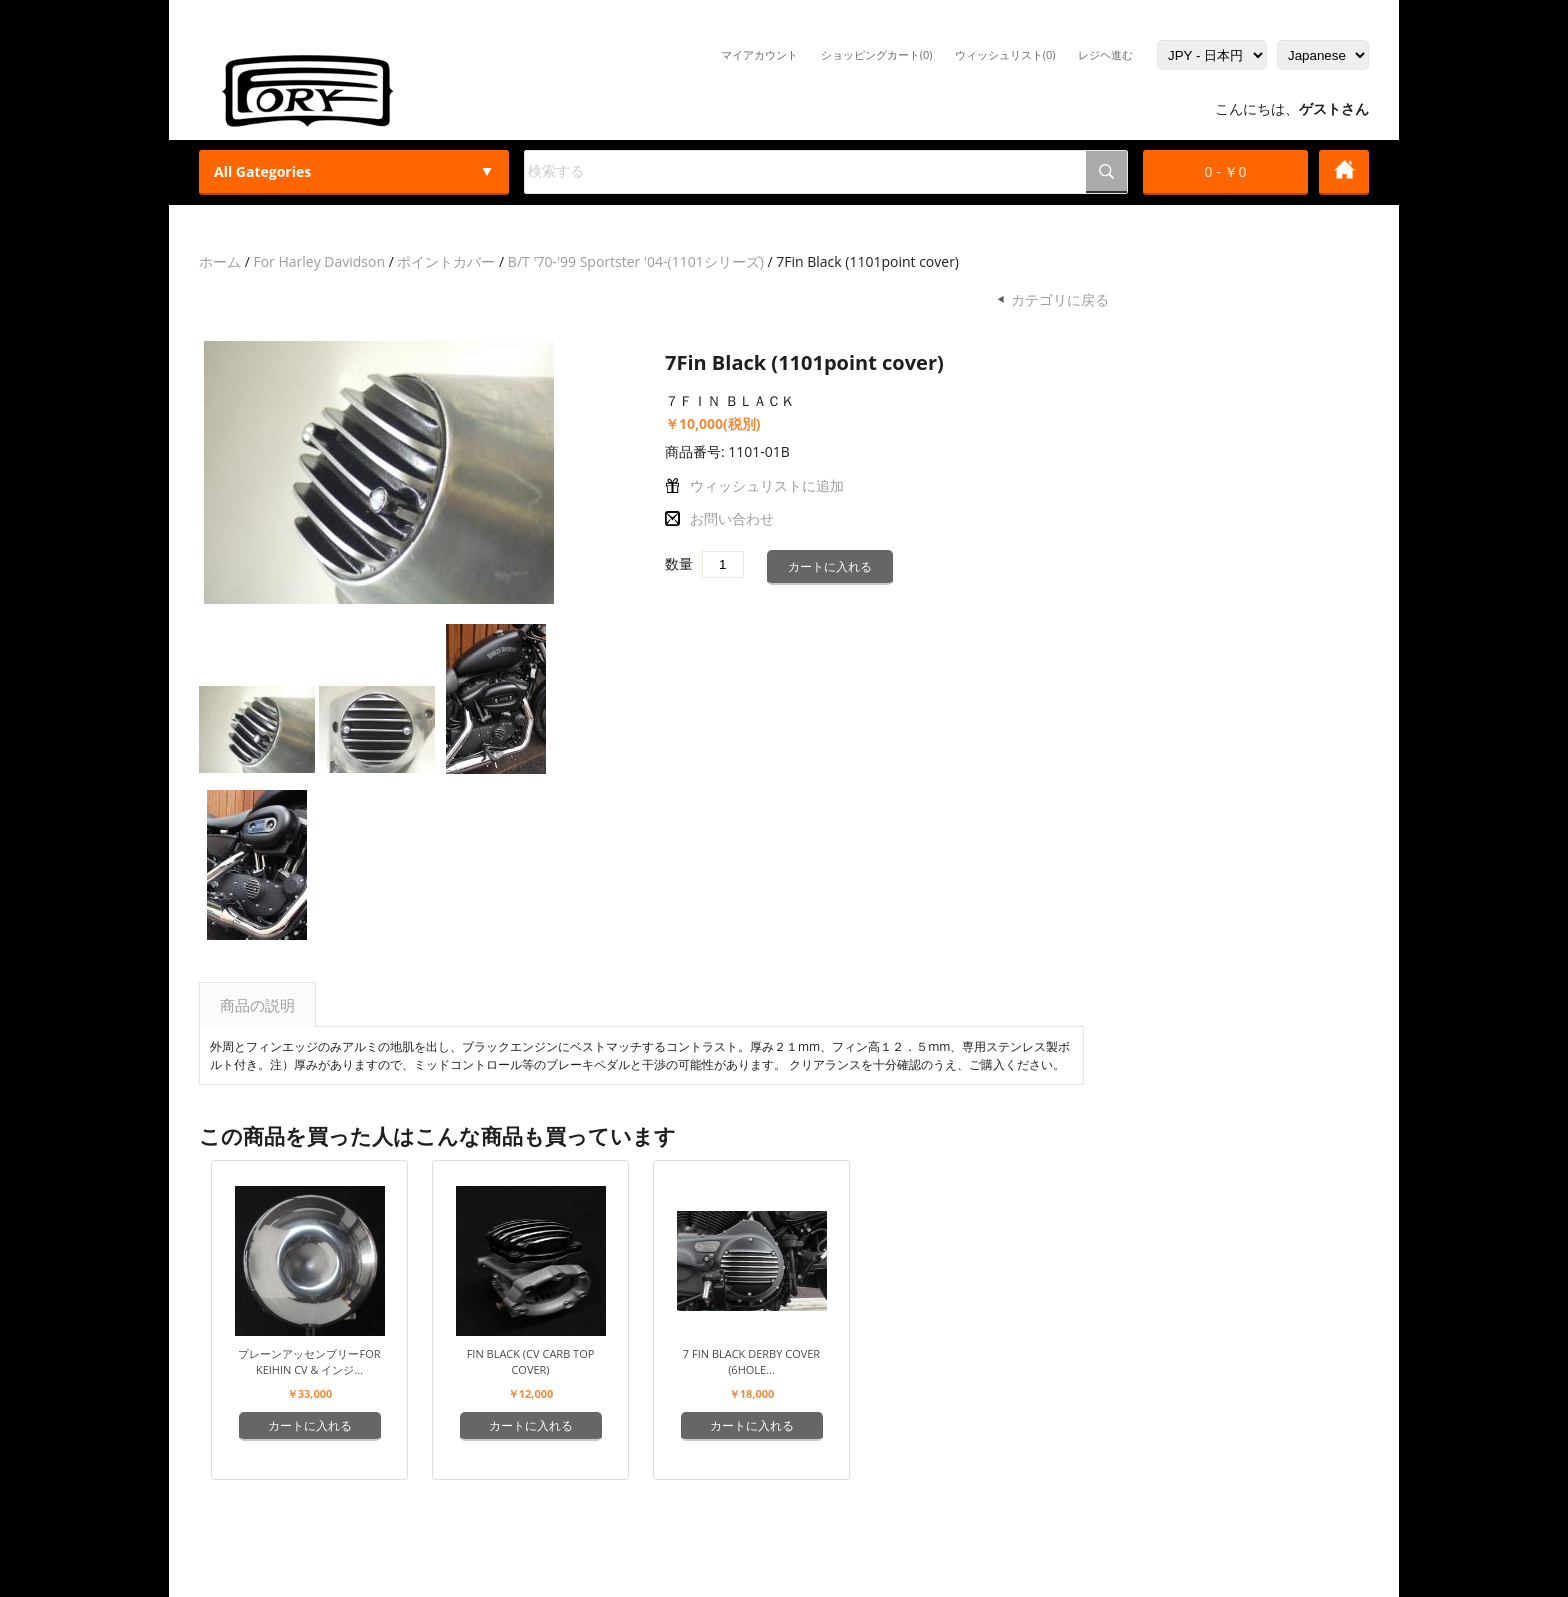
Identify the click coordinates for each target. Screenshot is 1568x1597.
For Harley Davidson (319, 261)
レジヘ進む (1105, 54)
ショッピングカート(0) (877, 54)
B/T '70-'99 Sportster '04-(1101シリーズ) (636, 261)
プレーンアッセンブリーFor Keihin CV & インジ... (309, 1361)
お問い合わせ (732, 518)
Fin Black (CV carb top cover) (531, 1361)
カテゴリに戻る (1060, 299)
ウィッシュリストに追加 (767, 485)
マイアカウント (759, 54)
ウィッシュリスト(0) (1005, 54)
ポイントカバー (446, 261)
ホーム (220, 261)
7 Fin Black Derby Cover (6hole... (751, 1361)
